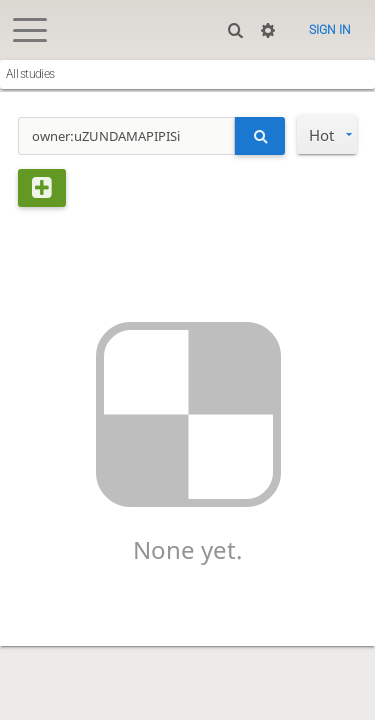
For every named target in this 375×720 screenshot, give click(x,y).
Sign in (330, 30)
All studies (30, 74)
